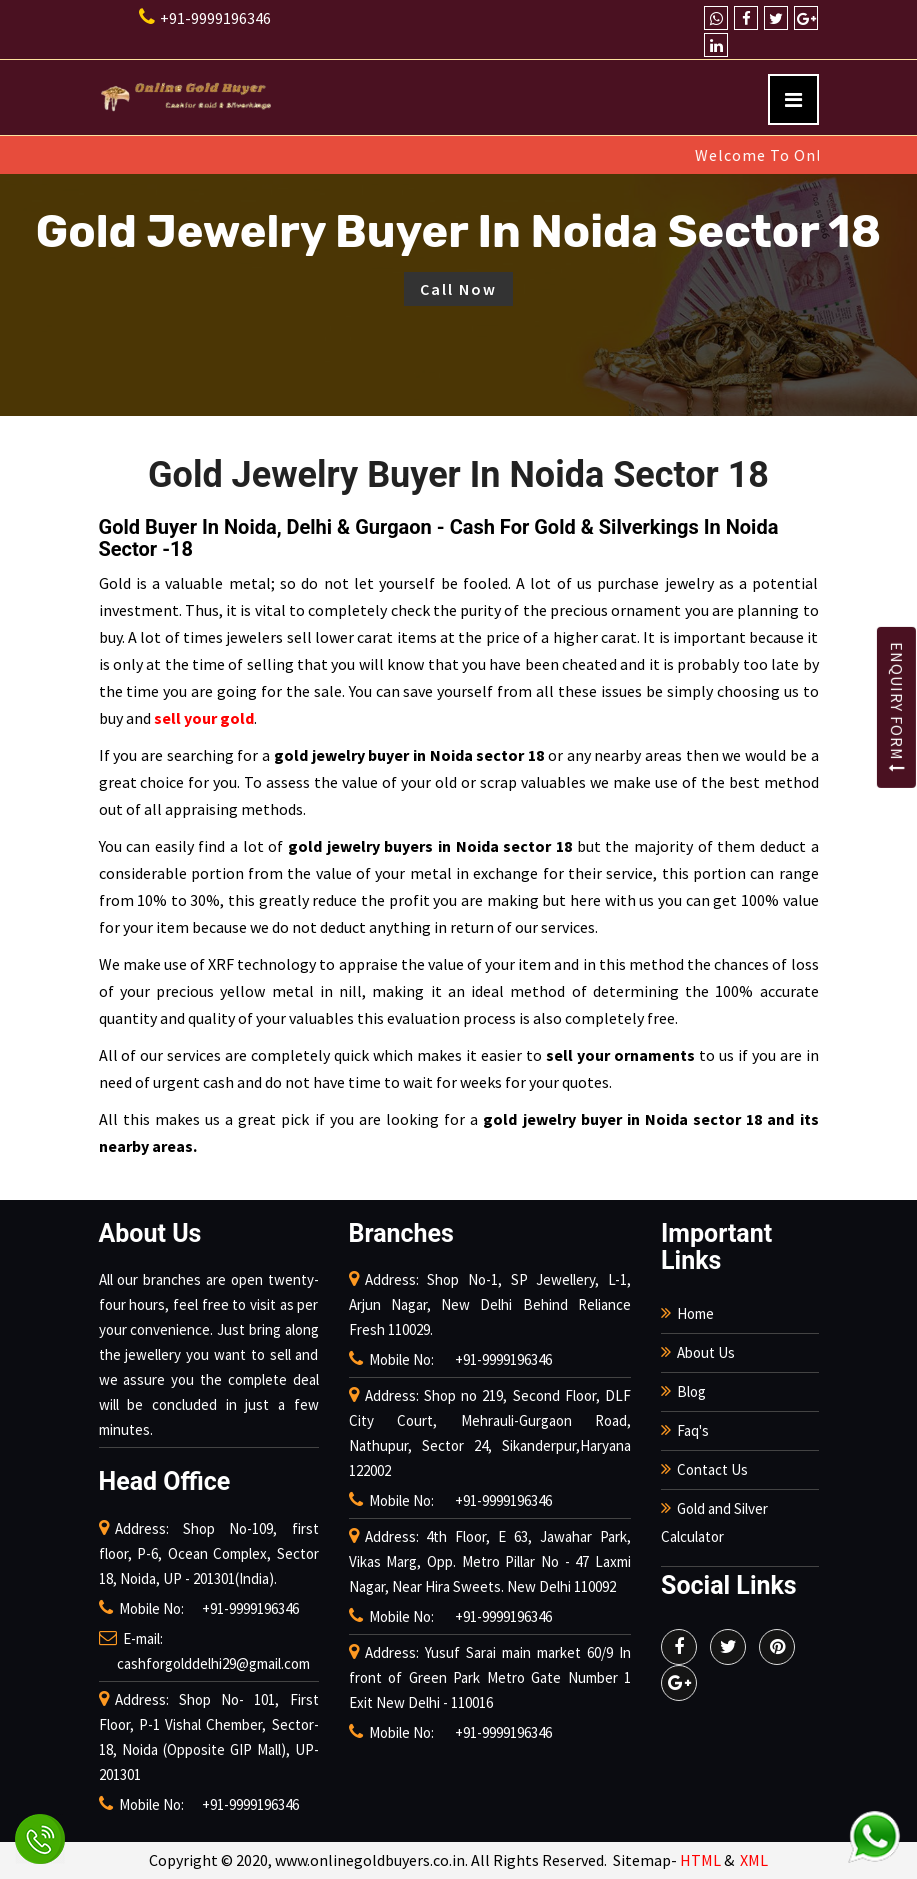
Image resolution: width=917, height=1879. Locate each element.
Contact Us (712, 1469)
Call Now (458, 289)
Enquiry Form (897, 707)
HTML (700, 1860)
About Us (706, 1352)
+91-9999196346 (205, 18)
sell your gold (204, 718)
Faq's (693, 1430)
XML (754, 1860)
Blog (691, 1391)
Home (695, 1313)
